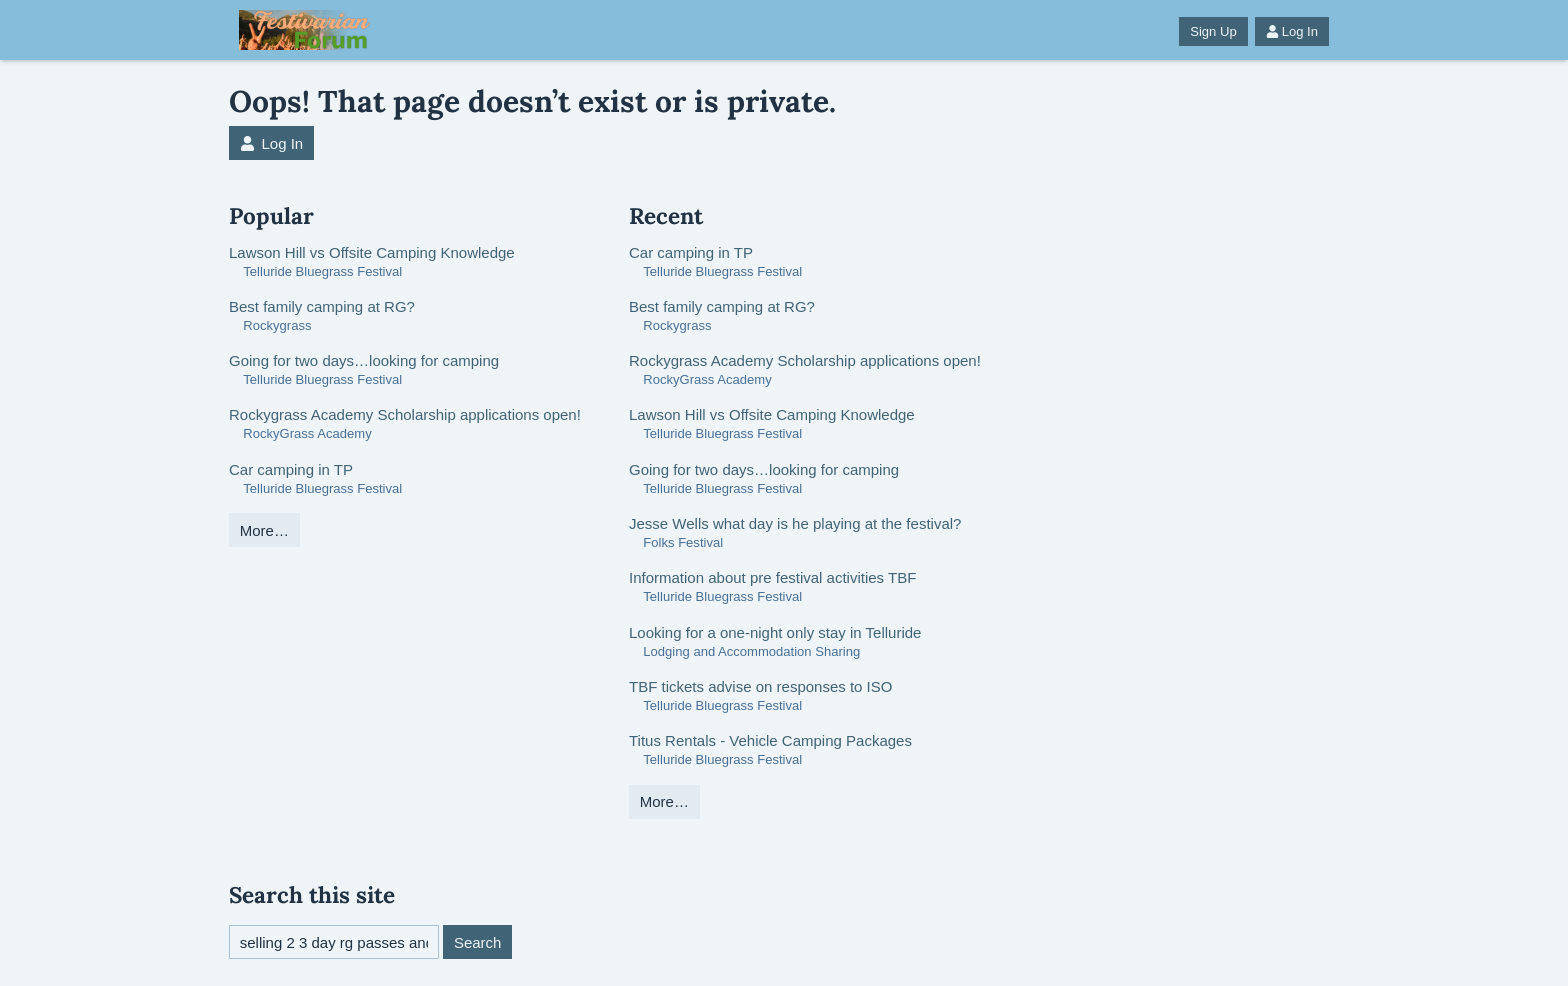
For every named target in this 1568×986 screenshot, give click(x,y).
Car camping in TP (291, 469)
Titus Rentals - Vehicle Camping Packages (770, 740)
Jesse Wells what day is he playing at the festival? (795, 523)
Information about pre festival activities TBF (772, 577)
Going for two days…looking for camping (364, 360)
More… (264, 530)
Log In (1292, 31)
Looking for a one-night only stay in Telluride (775, 632)
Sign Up (1213, 31)
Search (478, 942)
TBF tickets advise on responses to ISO (760, 686)
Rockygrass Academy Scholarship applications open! (405, 414)
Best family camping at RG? (322, 306)
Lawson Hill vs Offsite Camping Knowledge (372, 252)
